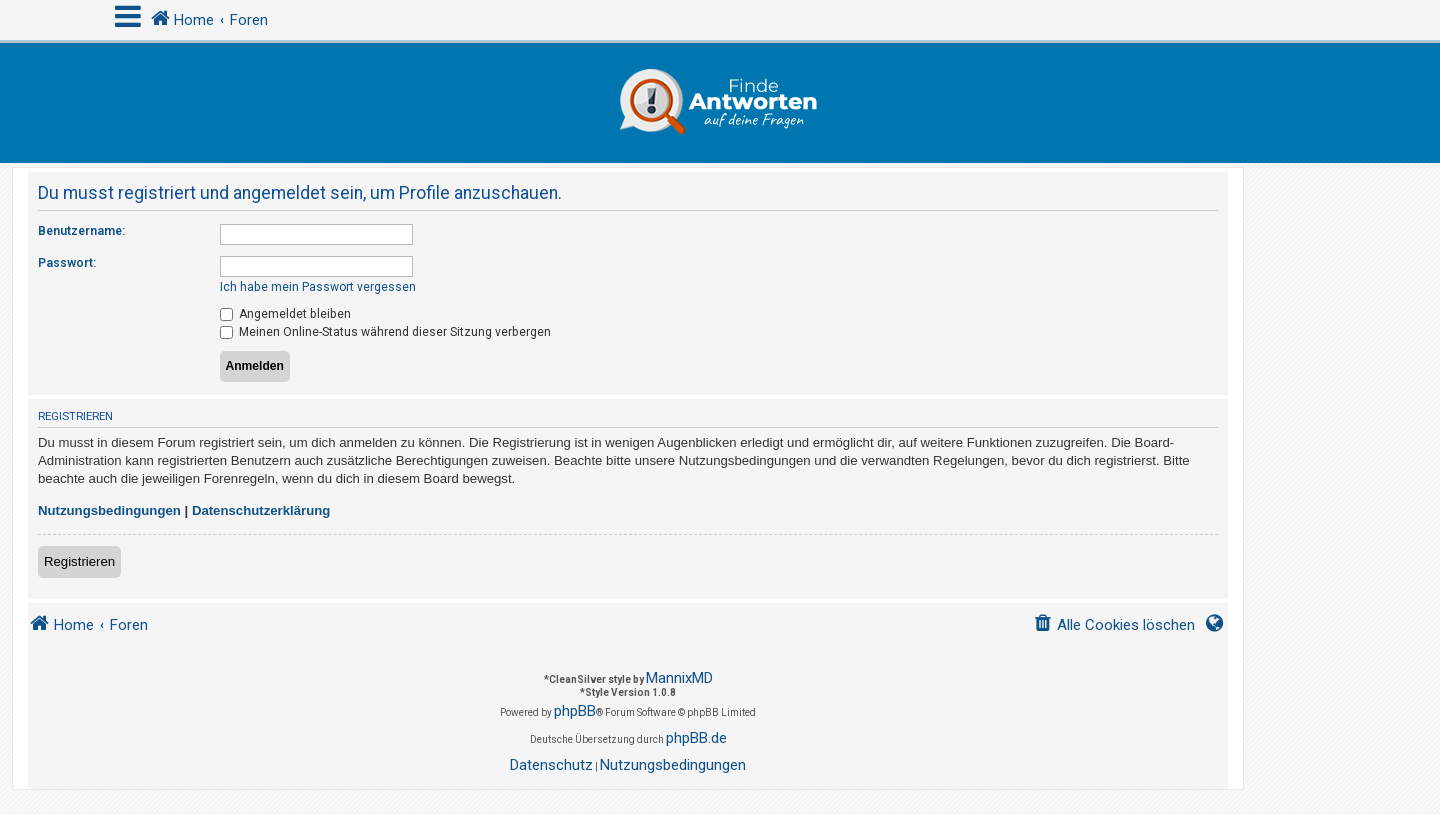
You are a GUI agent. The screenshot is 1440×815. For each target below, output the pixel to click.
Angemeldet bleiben (285, 314)
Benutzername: (81, 231)
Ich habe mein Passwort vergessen (318, 287)
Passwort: (67, 263)
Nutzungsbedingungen (109, 510)
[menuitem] (1114, 625)
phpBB (575, 711)
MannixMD (679, 678)
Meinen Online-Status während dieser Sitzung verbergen (385, 332)
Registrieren (79, 561)
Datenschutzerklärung (261, 510)
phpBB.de (696, 738)
